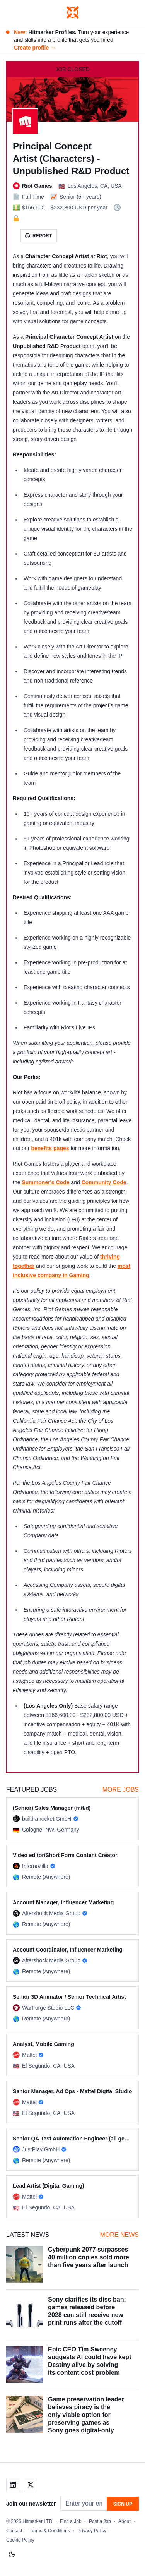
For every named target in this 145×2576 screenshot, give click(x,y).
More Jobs (120, 1789)
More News (119, 2234)
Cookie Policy (20, 2540)
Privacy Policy (91, 2530)
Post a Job (100, 2521)
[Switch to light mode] (11, 2554)
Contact (14, 2530)
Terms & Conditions (50, 2530)
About (124, 2521)
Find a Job (71, 2521)
